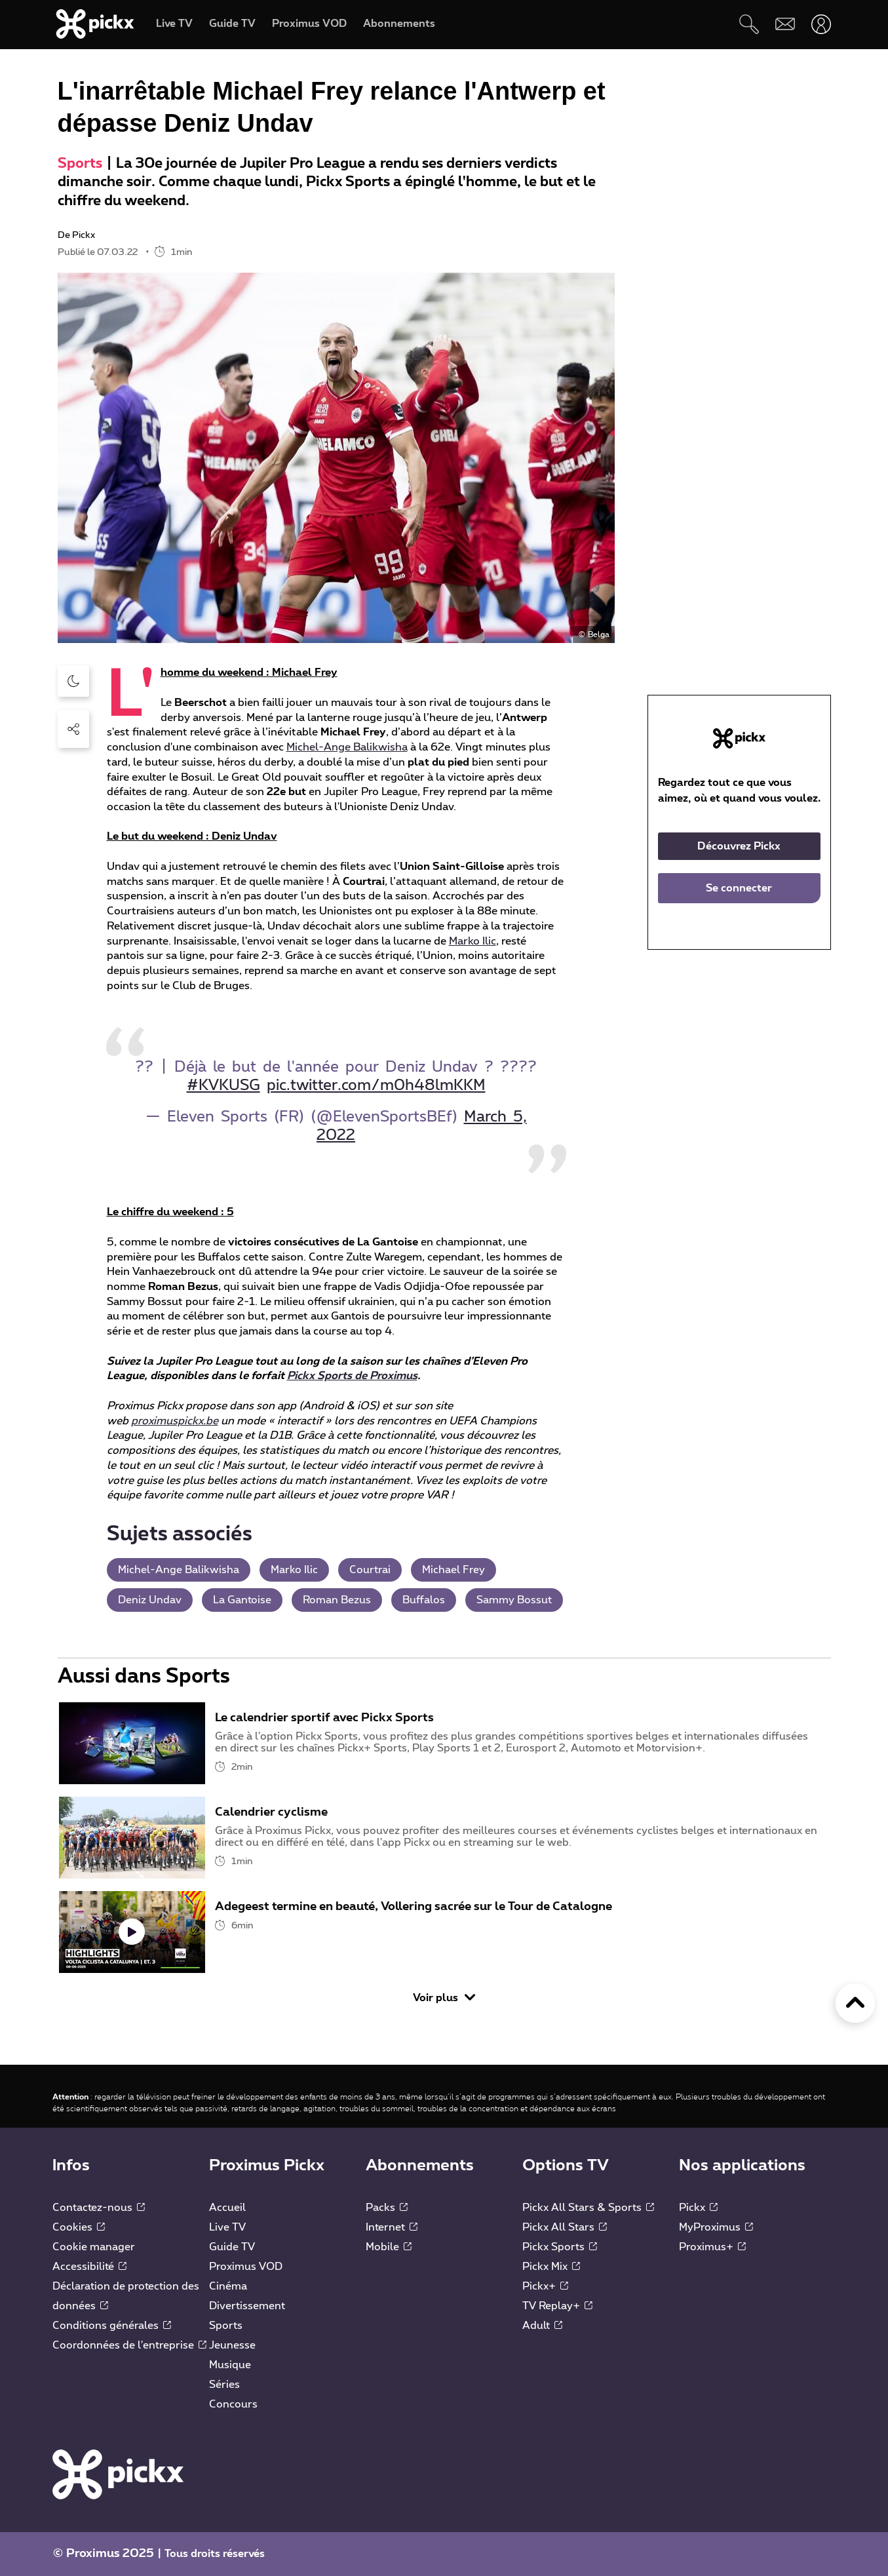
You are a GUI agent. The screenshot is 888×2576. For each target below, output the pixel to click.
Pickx (698, 2207)
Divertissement (247, 2306)
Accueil (227, 2207)
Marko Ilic (472, 941)
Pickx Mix (551, 2266)
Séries (224, 2384)
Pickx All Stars (564, 2227)
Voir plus (444, 1997)
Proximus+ (712, 2247)
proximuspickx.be (174, 1421)
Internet (391, 2227)
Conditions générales (111, 2325)
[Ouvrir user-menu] (821, 24)
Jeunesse (232, 2345)
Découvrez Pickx (739, 846)
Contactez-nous (98, 2207)
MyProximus (716, 2227)
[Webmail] (785, 24)
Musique (230, 2365)
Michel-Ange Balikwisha (347, 747)
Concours (233, 2404)
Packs (387, 2207)
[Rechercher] (749, 24)
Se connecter (739, 888)
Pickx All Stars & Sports (588, 2207)
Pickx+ (545, 2286)
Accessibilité (89, 2266)
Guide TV (232, 2247)
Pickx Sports (559, 2247)
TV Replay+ (557, 2306)
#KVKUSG (223, 1085)
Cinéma (228, 2286)
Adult (542, 2325)
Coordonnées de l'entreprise (129, 2345)
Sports (80, 163)
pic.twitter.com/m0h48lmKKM (376, 1085)
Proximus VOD (245, 2266)
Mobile (389, 2247)
